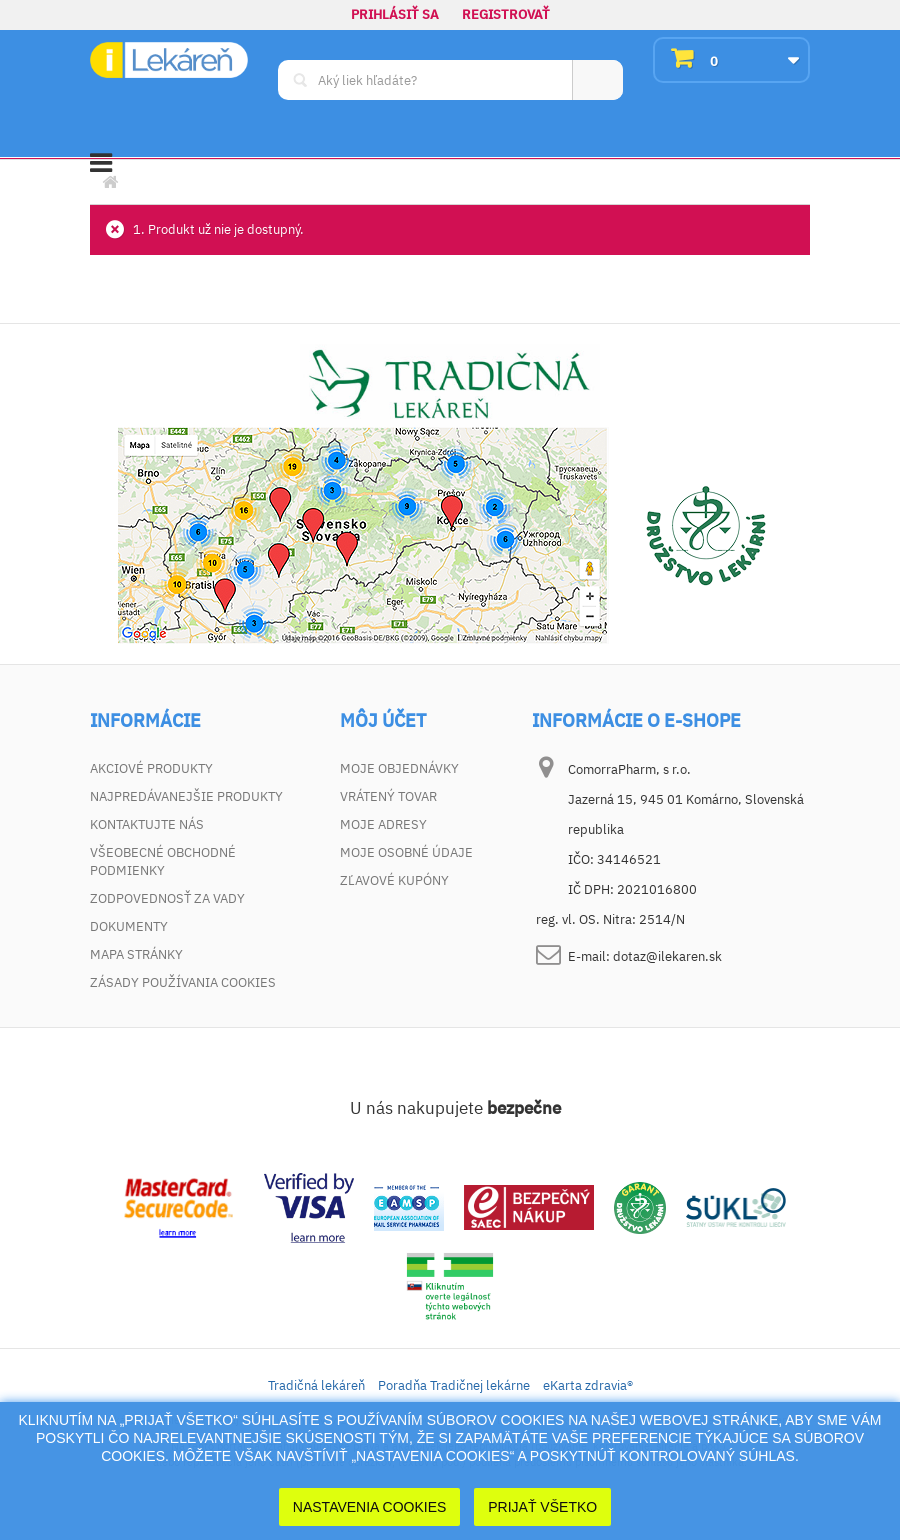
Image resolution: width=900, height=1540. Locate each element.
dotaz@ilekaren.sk (667, 956)
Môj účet (383, 721)
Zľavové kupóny (394, 880)
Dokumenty (129, 926)
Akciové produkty (151, 768)
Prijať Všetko (542, 1507)
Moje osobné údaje (406, 852)
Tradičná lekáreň (316, 1385)
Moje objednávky (399, 768)
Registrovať (506, 14)
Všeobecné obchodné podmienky (163, 861)
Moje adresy (383, 824)
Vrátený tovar (388, 796)
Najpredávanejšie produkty (186, 796)
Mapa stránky (136, 954)
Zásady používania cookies (183, 982)
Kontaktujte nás (147, 824)
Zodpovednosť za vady (167, 898)
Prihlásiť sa (395, 14)
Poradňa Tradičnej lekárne (454, 1385)
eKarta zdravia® (588, 1385)
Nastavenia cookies (370, 1507)
